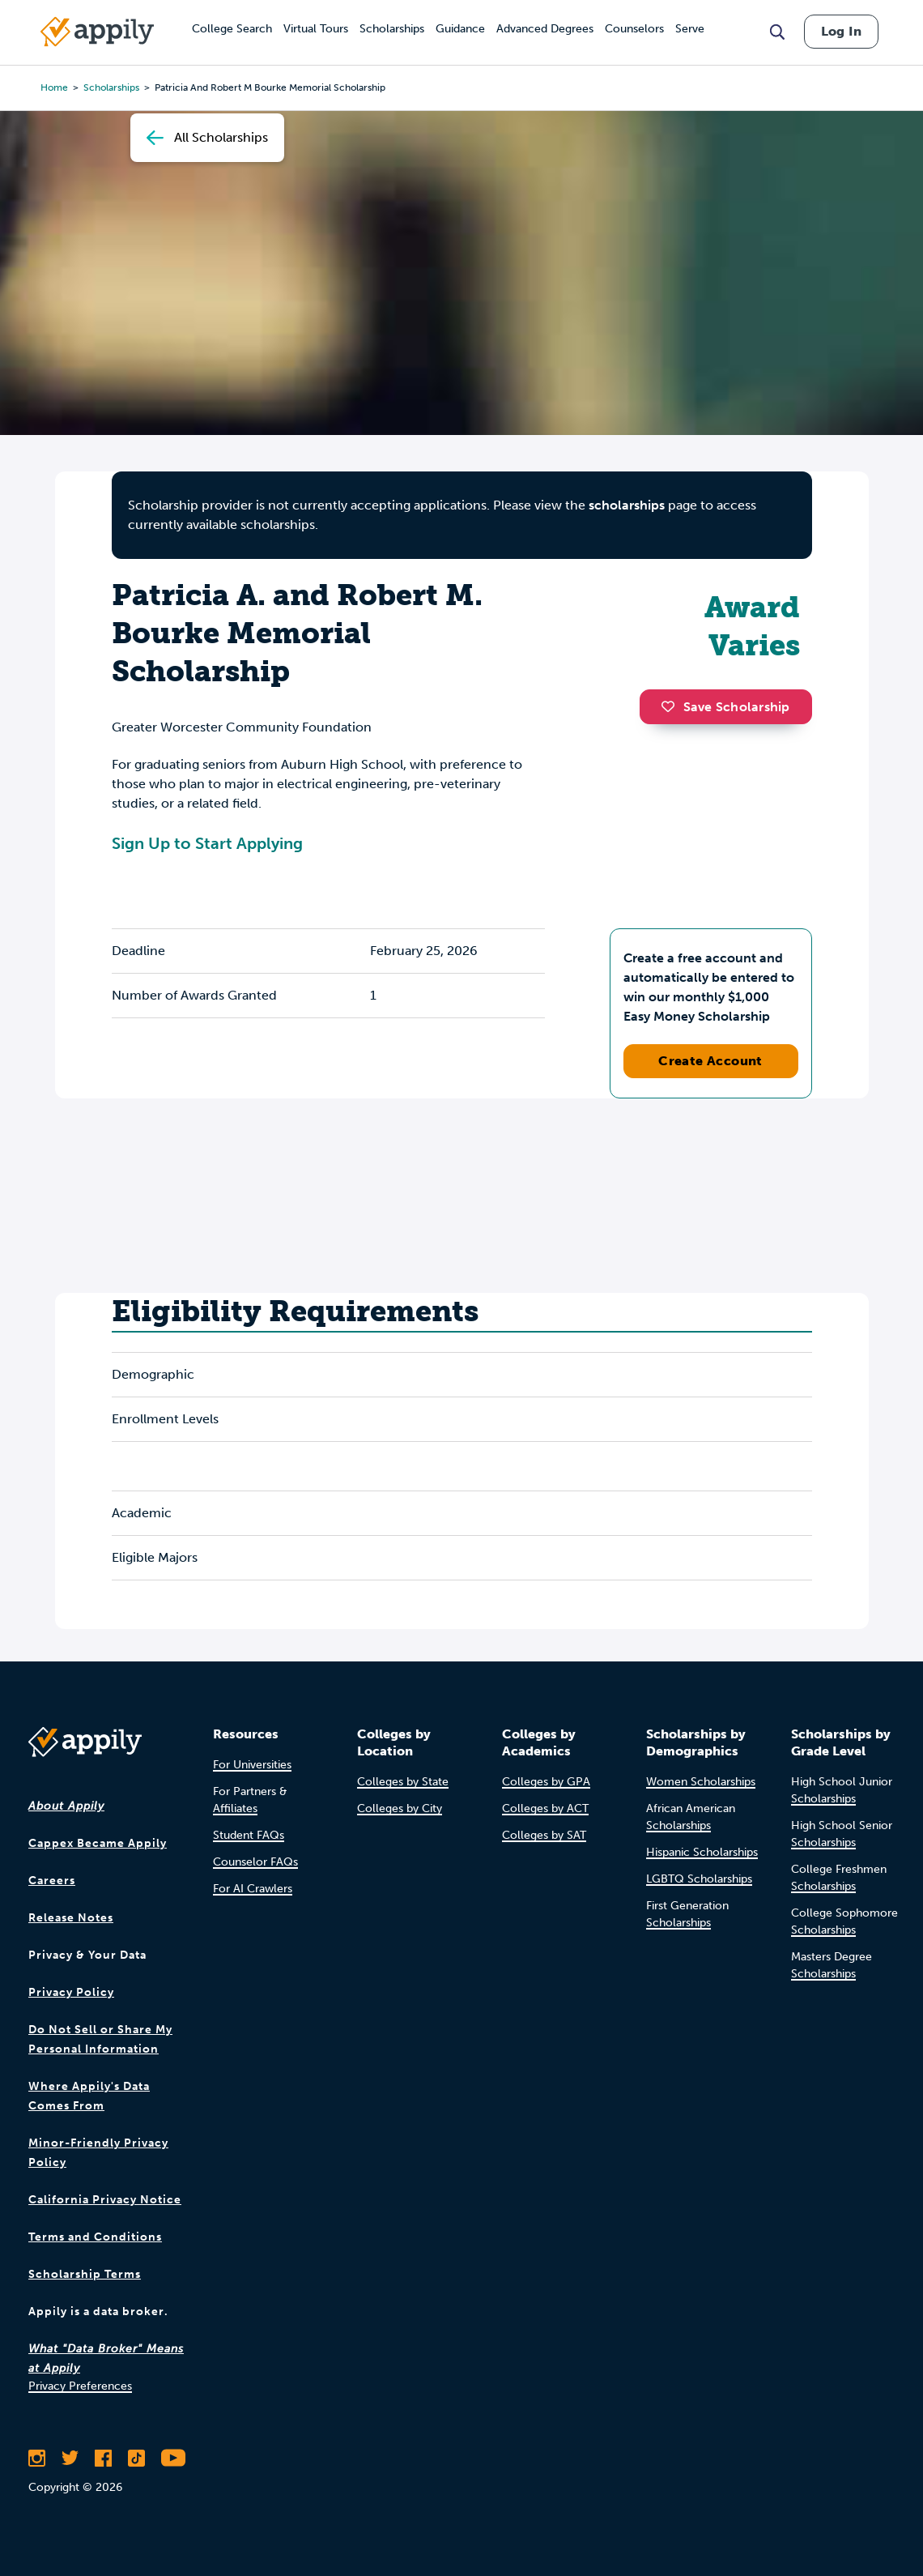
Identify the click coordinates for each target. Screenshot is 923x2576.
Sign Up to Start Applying (207, 843)
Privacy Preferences (80, 2386)
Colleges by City (399, 1808)
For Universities (252, 1765)
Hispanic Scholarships (702, 1852)
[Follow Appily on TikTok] (136, 2458)
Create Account (710, 1060)
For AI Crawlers (252, 1889)
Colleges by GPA (546, 1782)
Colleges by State (403, 1782)
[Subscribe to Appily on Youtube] (173, 2458)
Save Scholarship (725, 706)
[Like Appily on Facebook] (103, 2458)
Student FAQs (248, 1835)
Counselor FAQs (255, 1862)
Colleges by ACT (545, 1808)
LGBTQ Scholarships (699, 1879)
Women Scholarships (700, 1782)
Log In (841, 31)
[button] (672, 706)
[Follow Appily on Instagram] (36, 2458)
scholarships (627, 505)
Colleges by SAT (544, 1835)
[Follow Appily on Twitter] (70, 2458)
